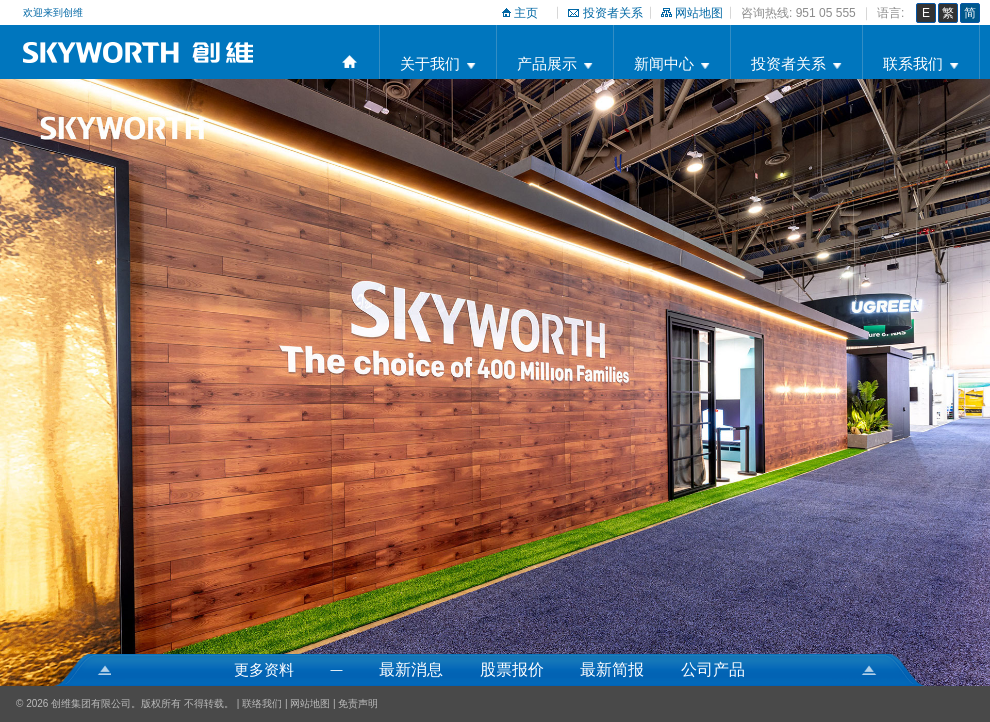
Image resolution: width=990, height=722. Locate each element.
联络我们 (262, 703)
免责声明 (358, 703)
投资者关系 (613, 13)
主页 (526, 13)
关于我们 (430, 63)
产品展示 (547, 63)
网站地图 (699, 13)
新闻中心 (664, 63)
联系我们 (913, 63)
